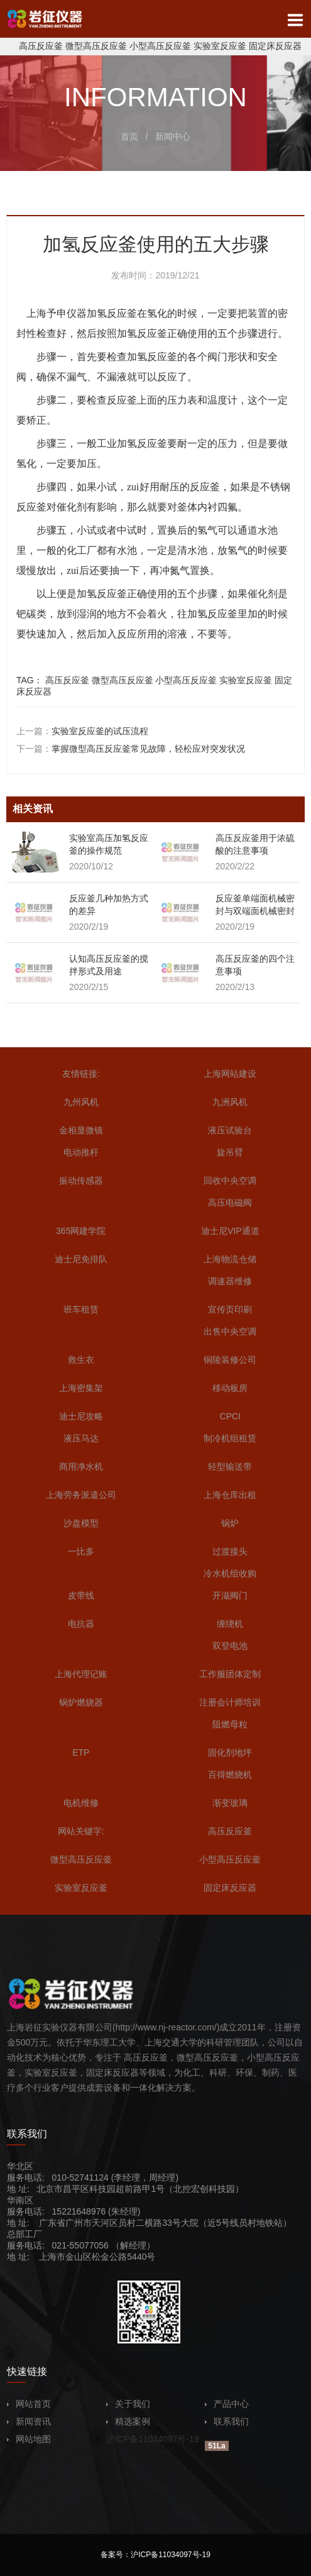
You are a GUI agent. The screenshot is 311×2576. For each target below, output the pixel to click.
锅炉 (230, 1523)
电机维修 (81, 1803)
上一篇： (82, 731)
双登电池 (230, 1646)
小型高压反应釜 (160, 46)
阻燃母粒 (230, 1724)
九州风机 (81, 1102)
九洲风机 (230, 1102)
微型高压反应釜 (96, 46)
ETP (80, 1753)
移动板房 (230, 1388)
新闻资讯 (29, 2421)
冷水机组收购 (230, 1573)
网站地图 (29, 2439)
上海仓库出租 (230, 1495)
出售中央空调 (230, 1331)
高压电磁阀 (230, 1202)
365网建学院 (81, 1231)
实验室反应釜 (220, 46)
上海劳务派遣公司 (81, 1495)
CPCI (230, 1416)
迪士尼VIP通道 (230, 1231)
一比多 (81, 1551)
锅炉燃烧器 (81, 1702)
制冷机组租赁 (230, 1438)
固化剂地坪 (230, 1753)
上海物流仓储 (230, 1259)
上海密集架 (81, 1388)
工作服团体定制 (230, 1674)
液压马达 (81, 1438)
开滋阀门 (230, 1595)
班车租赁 (81, 1309)
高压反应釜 (41, 46)
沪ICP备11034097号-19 (152, 2439)
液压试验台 (230, 1130)
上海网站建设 (230, 1074)
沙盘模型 (81, 1523)
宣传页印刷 (230, 1309)
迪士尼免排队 (81, 1259)
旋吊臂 (230, 1152)
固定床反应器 (275, 46)
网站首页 (29, 2404)
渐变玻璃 (230, 1803)
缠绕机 (230, 1624)
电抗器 (81, 1624)
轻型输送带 (230, 1466)
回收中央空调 (230, 1180)
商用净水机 (81, 1466)
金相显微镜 (81, 1130)
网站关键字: (81, 1831)
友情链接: (81, 1074)
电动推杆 (81, 1152)
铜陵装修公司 (230, 1360)
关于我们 (128, 2404)
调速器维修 (230, 1281)
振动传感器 (81, 1180)
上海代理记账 (81, 1674)
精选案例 (128, 2421)
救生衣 (81, 1360)
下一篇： (130, 749)
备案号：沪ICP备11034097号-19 (155, 2554)
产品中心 (227, 2404)
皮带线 (81, 1595)
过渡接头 (230, 1551)
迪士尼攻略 (81, 1416)
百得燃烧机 (230, 1775)
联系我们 (227, 2421)
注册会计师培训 (230, 1702)
